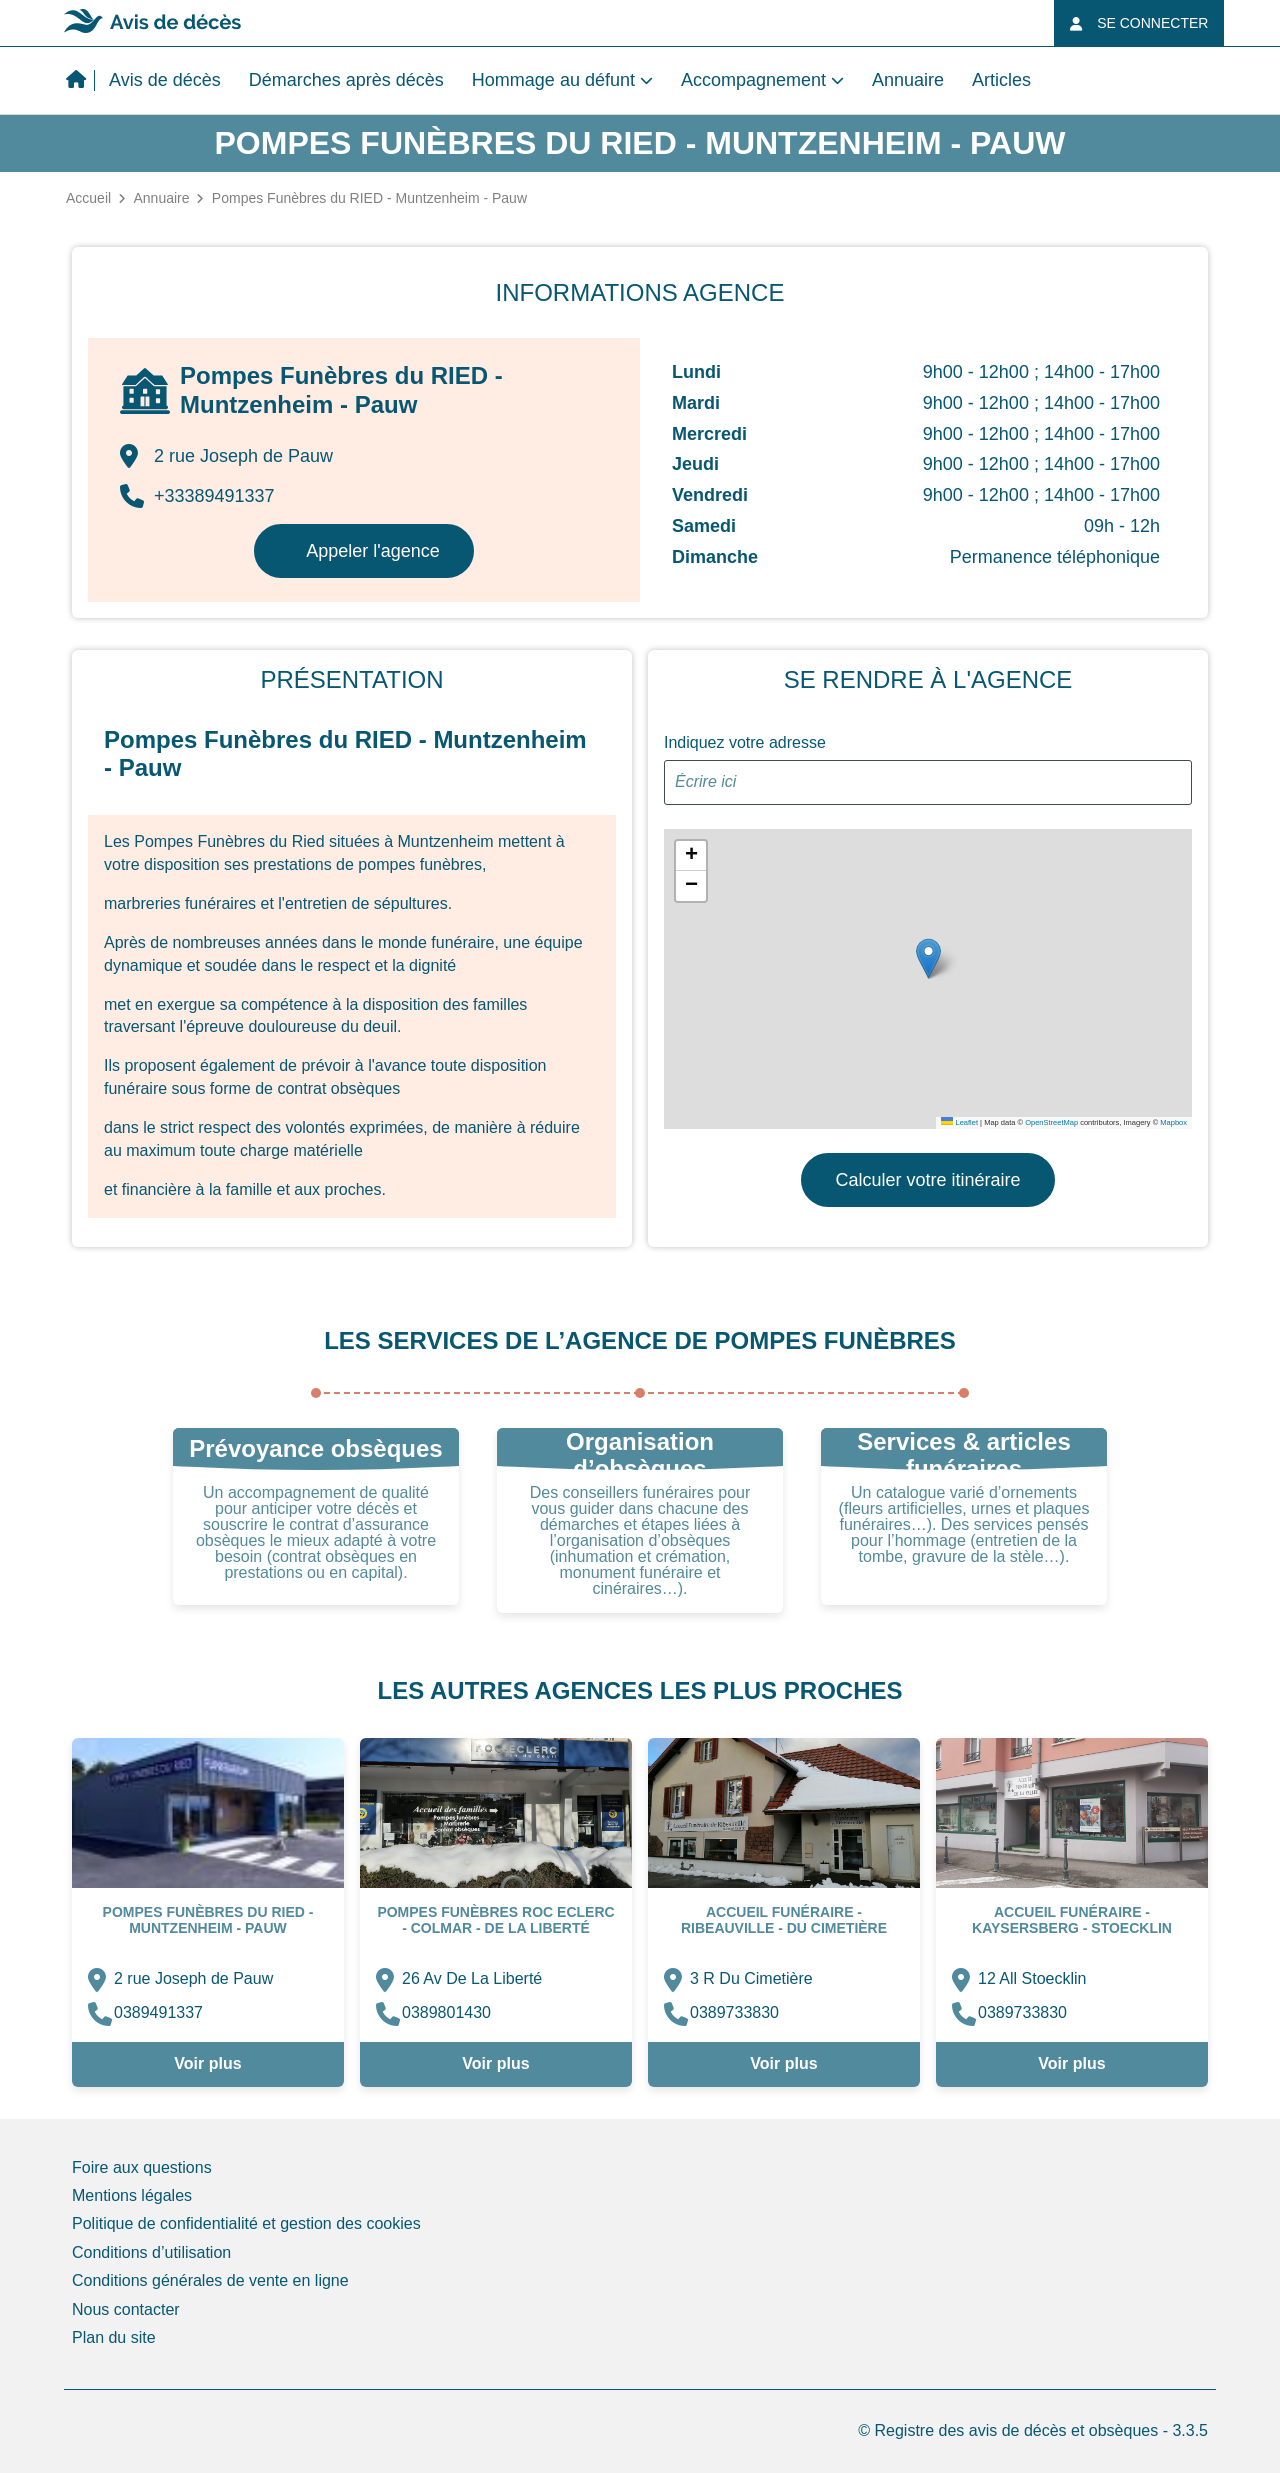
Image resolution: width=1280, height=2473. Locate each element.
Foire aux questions (142, 2167)
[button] (928, 958)
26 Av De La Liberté (472, 1978)
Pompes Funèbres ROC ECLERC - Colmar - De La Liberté (495, 1920)
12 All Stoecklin (1032, 1978)
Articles (1001, 80)
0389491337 (158, 2012)
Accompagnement (753, 80)
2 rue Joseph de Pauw (193, 1978)
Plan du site (114, 2337)
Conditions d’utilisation (151, 2252)
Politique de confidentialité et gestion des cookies (246, 2223)
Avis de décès (165, 80)
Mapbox (1173, 1122)
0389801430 (446, 2012)
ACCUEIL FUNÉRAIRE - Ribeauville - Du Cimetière (784, 1920)
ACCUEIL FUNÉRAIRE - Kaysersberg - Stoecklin (1072, 1920)
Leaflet (959, 1122)
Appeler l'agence (373, 551)
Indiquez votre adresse (745, 742)
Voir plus (207, 2063)
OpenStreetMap (1051, 1122)
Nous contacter (126, 2309)
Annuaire (908, 80)
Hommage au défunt (553, 80)
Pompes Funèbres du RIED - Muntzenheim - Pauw (208, 1920)
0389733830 (734, 2012)
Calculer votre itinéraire (927, 1180)
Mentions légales (132, 2195)
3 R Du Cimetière (751, 1978)
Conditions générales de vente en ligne (210, 2280)
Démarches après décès (346, 80)
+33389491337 (197, 496)
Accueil (88, 198)
